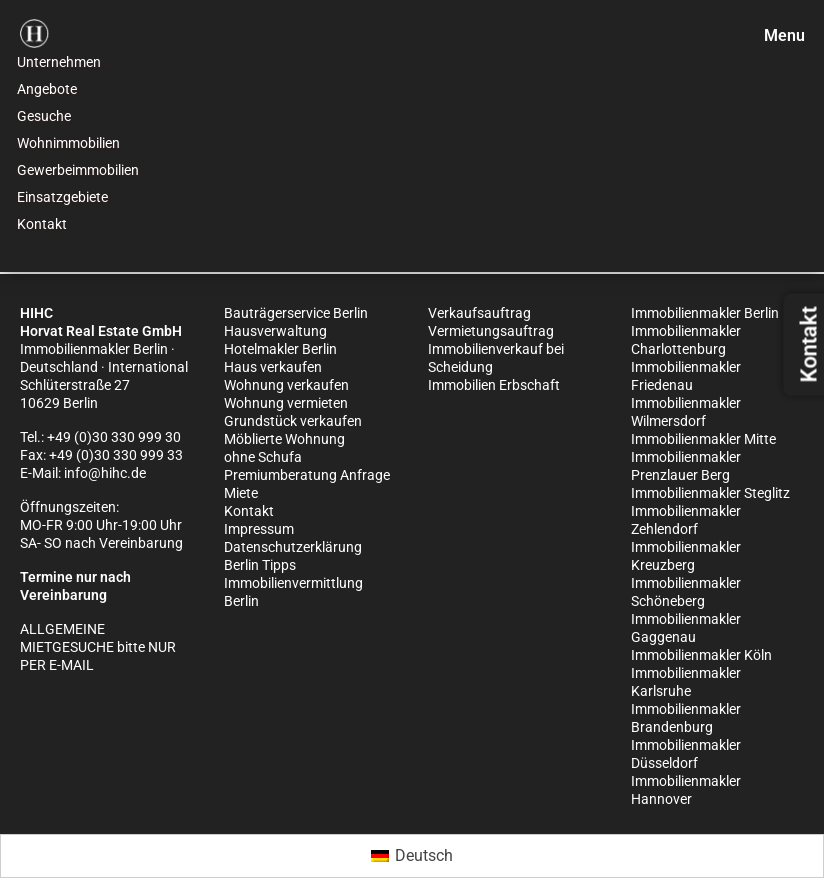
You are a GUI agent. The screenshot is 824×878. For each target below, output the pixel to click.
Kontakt (42, 224)
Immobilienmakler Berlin (705, 313)
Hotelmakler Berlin (280, 349)
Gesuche (44, 116)
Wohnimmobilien (68, 143)
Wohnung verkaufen (286, 385)
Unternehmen (59, 62)
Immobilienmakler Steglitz (710, 493)
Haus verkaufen (273, 367)
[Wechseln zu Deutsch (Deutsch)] (412, 856)
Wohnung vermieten (286, 403)
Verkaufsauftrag (479, 313)
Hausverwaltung (275, 331)
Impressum (259, 529)
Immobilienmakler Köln (701, 655)
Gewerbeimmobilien (78, 170)
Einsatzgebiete (62, 197)
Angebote (47, 89)
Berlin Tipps (260, 565)
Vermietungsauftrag (491, 331)
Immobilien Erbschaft (494, 385)
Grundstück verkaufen (293, 421)
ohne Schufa (263, 457)
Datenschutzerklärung (293, 547)
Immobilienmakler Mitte (703, 439)
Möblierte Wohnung (284, 439)
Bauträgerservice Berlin (296, 313)
